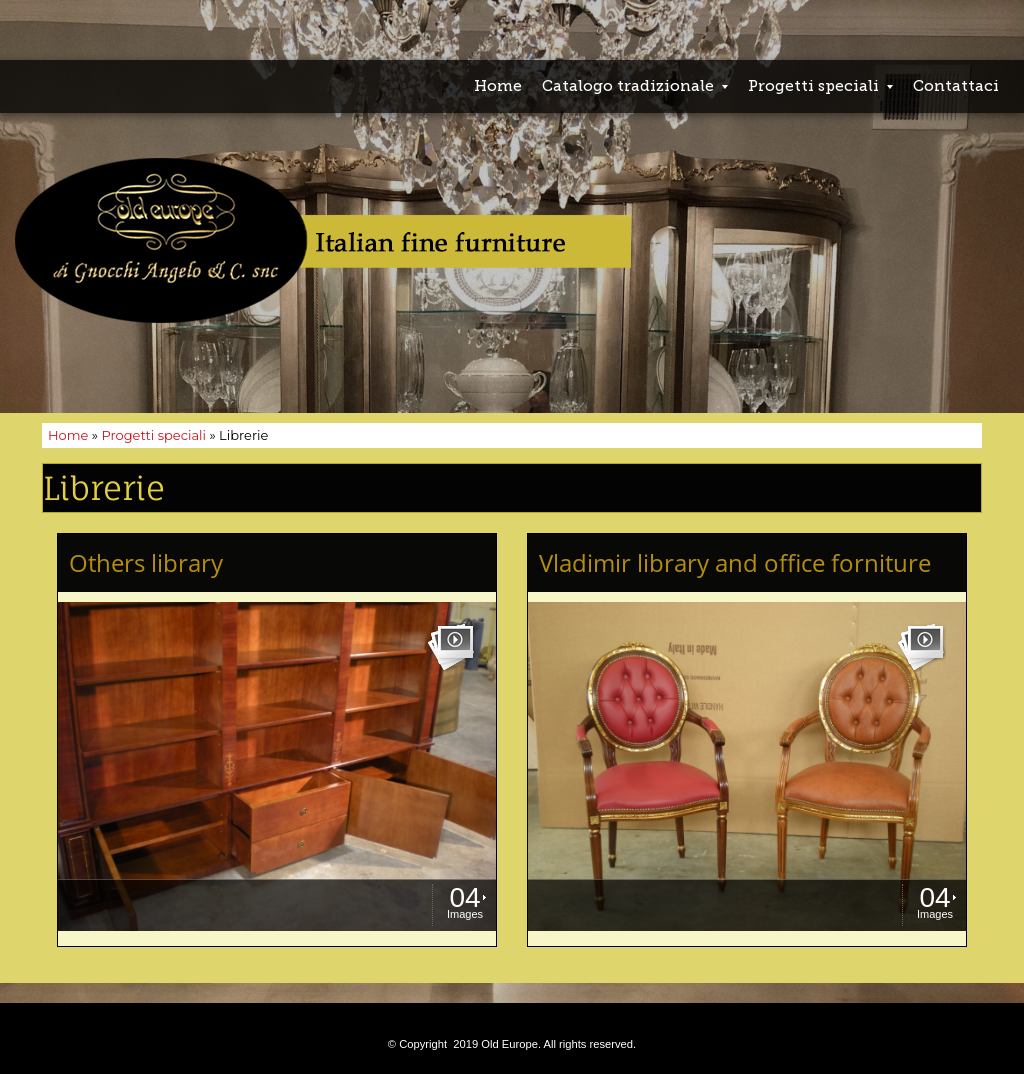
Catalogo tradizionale (635, 86)
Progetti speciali (820, 86)
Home (498, 86)
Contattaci (956, 86)
